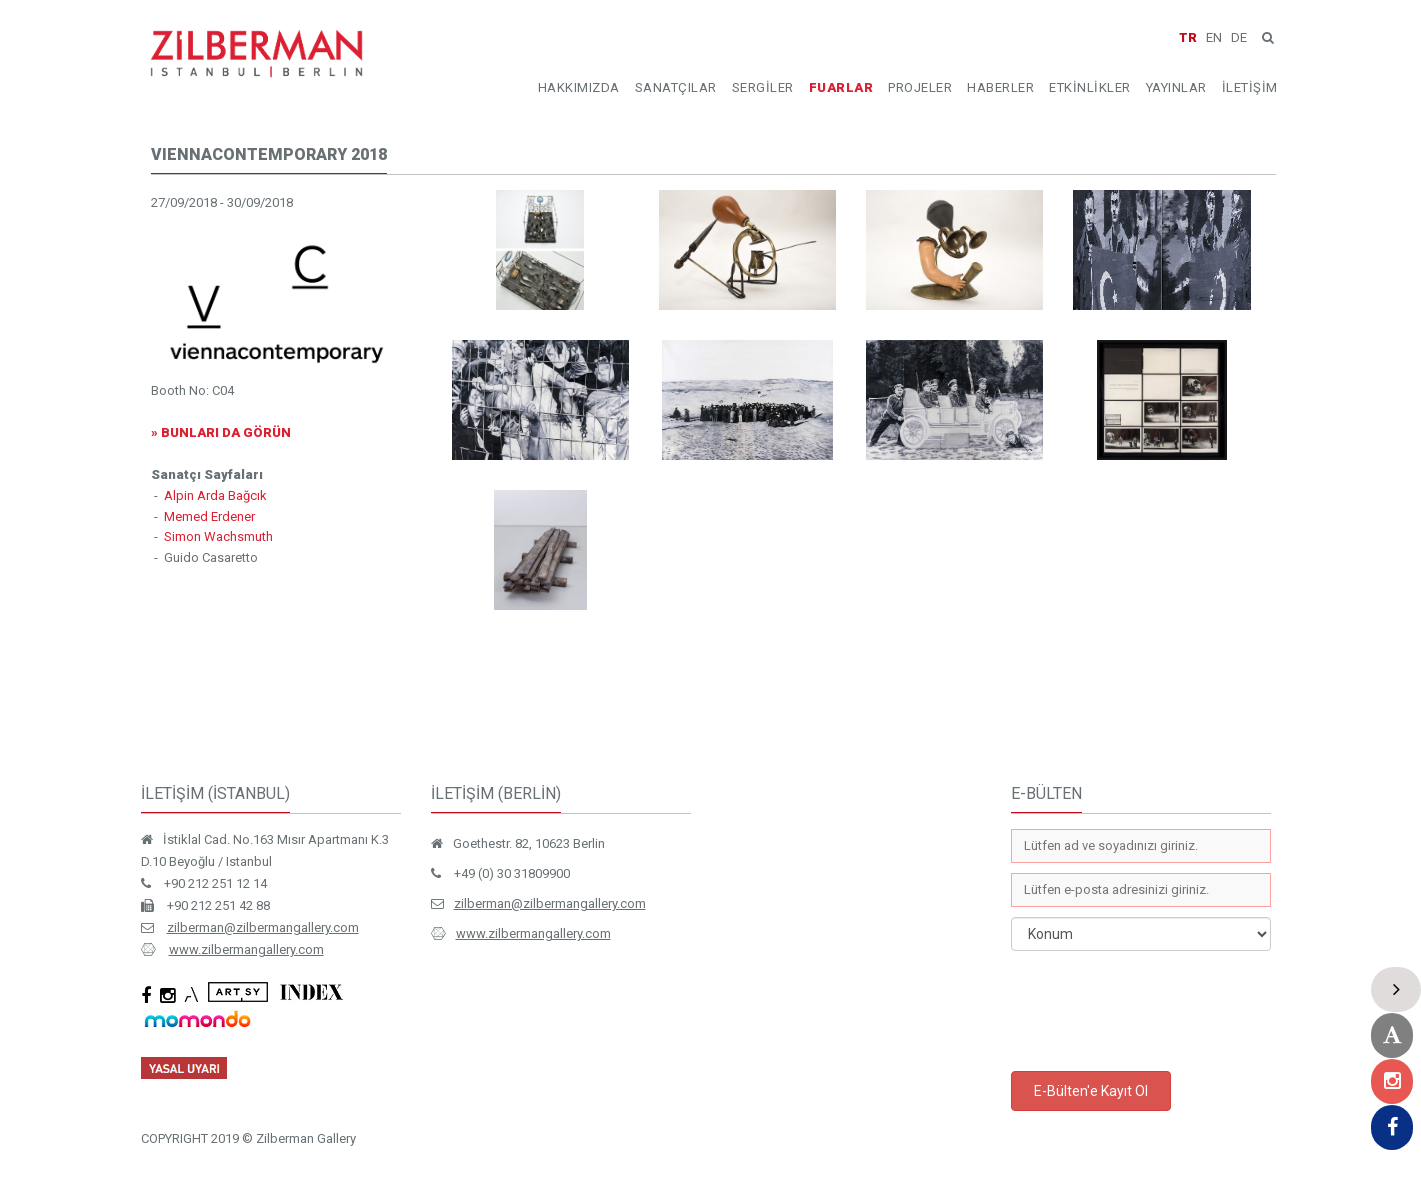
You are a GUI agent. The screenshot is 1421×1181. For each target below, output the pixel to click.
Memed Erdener (209, 516)
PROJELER (920, 87)
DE (1239, 37)
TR (1188, 37)
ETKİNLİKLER (1090, 87)
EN (1214, 37)
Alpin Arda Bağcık (215, 495)
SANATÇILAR (676, 87)
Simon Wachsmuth (218, 536)
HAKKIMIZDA (579, 87)
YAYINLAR (1176, 87)
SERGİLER (763, 87)
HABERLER (1000, 87)
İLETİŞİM (1250, 87)
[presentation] (1163, 1011)
